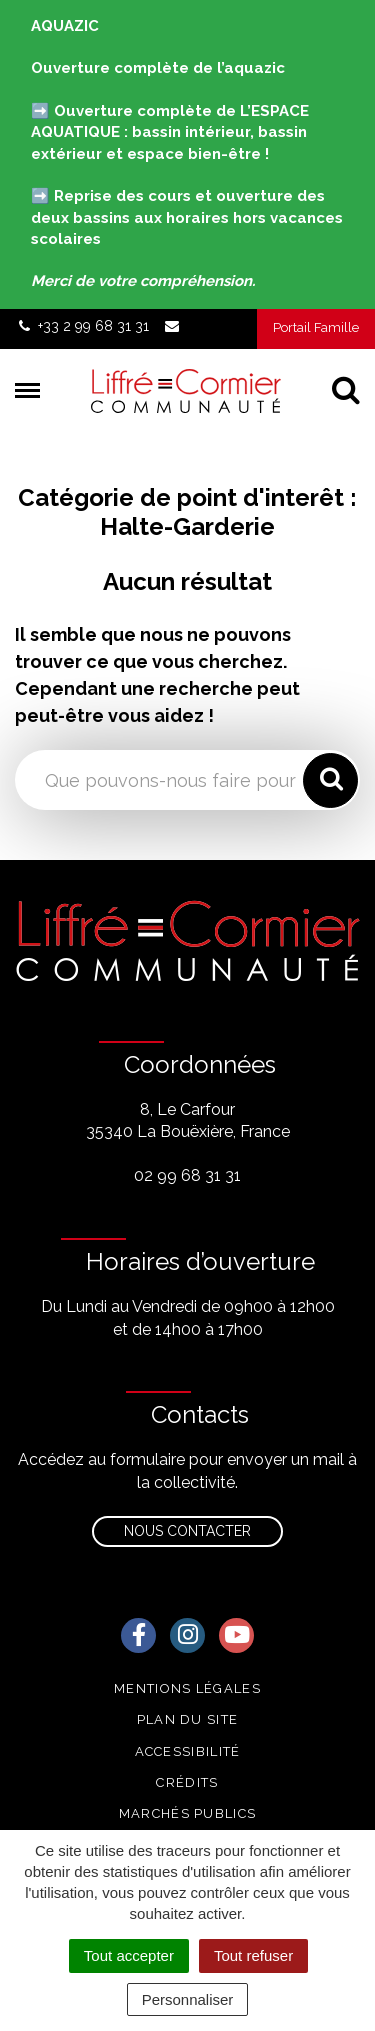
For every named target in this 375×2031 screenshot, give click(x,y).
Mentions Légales (187, 1688)
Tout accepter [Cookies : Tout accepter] (129, 1955)
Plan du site (188, 1719)
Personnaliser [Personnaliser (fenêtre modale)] (188, 1999)
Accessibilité (188, 1751)
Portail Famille (316, 327)
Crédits (187, 1782)
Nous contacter (187, 1531)
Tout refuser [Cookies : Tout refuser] (253, 1955)
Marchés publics (188, 1813)
